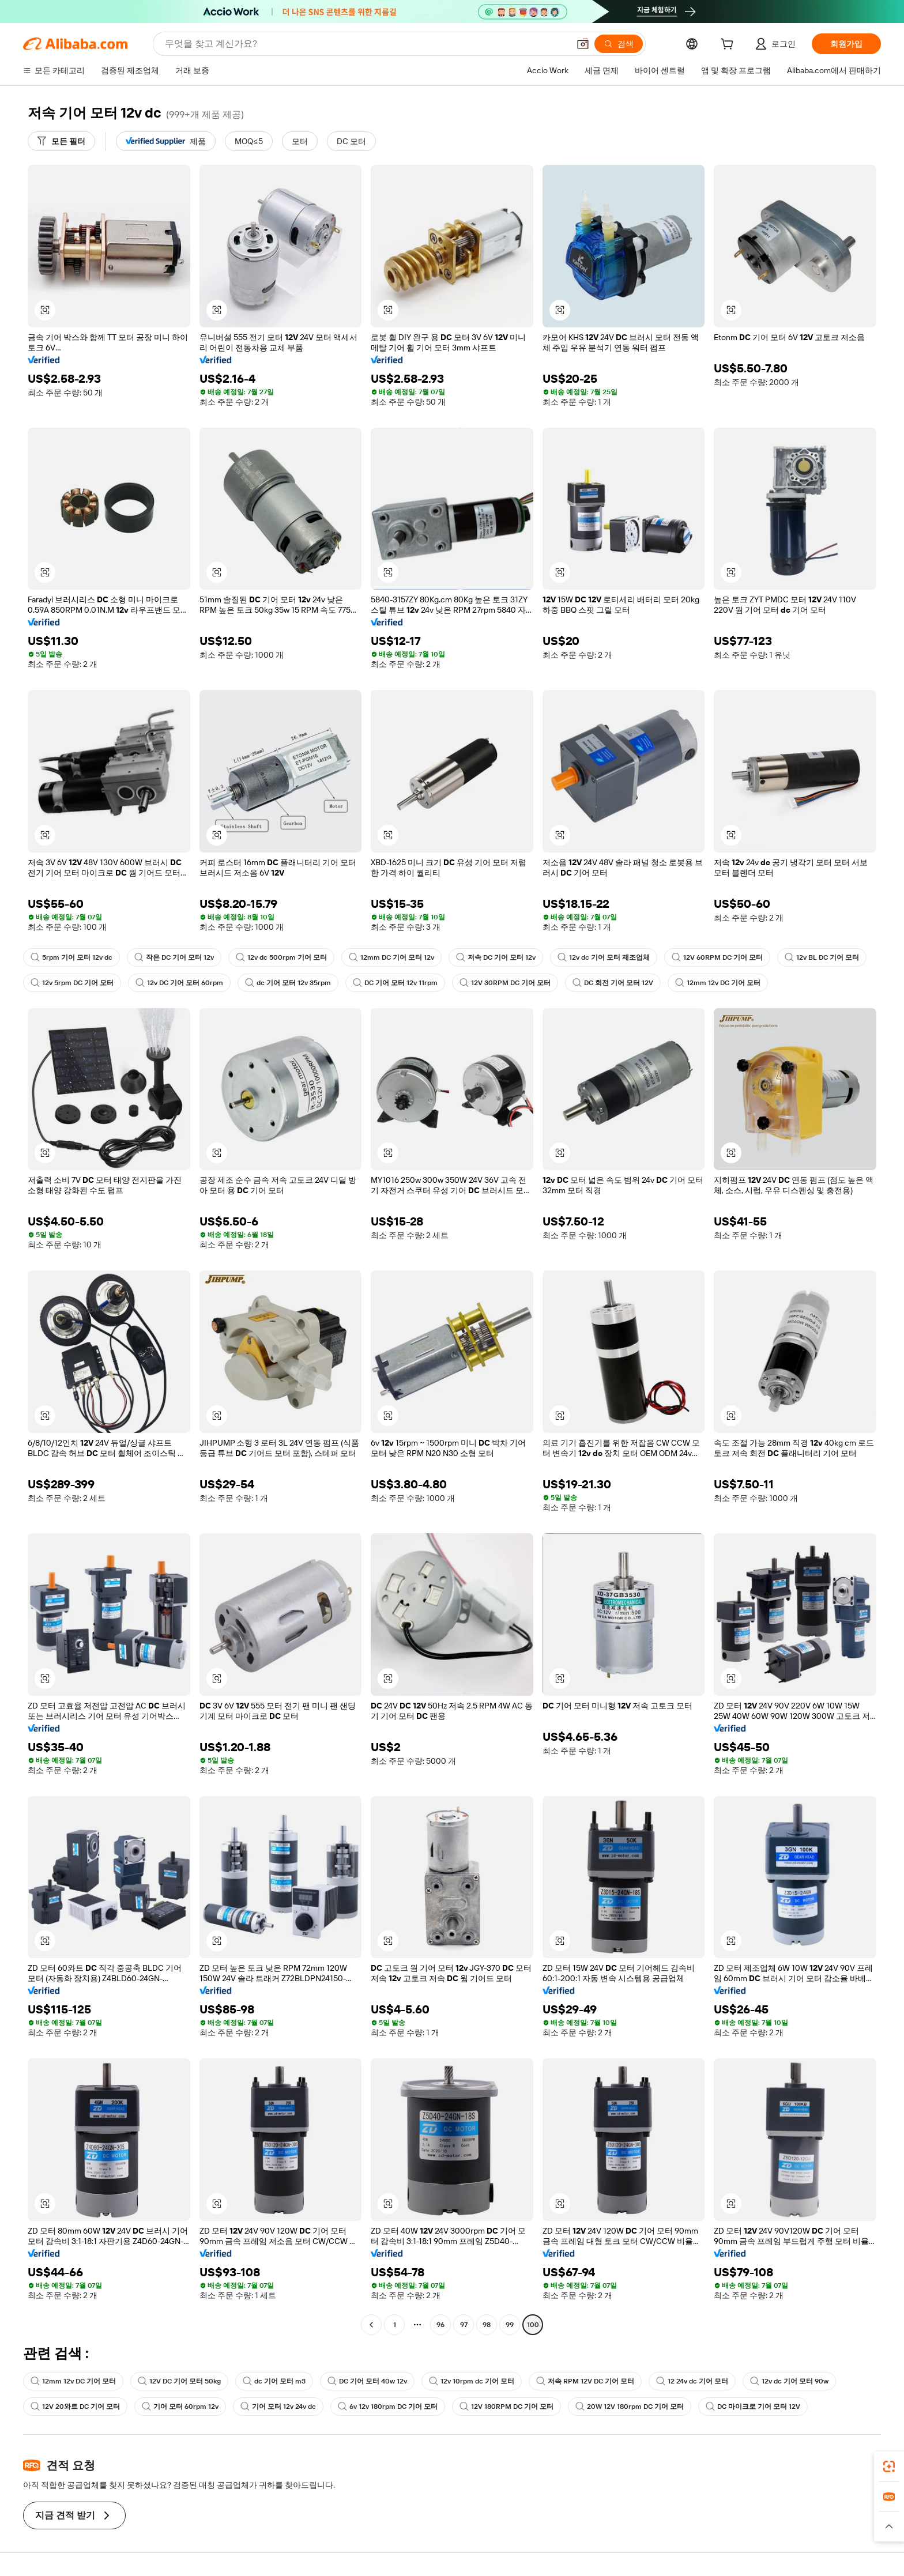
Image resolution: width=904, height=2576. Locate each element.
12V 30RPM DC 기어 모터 (505, 982)
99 (510, 2325)
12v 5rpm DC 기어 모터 (72, 982)
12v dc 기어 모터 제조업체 (604, 957)
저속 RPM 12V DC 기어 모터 (585, 2381)
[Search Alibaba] (366, 43)
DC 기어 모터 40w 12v (367, 2381)
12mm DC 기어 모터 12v (391, 957)
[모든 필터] (61, 141)
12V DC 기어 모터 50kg (179, 2381)
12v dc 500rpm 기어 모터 (281, 957)
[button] (583, 44)
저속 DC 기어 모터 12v (496, 957)
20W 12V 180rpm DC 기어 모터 (629, 2406)
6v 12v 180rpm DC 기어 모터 (388, 2406)
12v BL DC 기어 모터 (822, 957)
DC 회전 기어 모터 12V (612, 982)
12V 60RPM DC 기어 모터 (717, 957)
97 (464, 2325)
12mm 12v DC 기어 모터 (717, 982)
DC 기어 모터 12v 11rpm (395, 982)
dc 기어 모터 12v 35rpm (288, 982)
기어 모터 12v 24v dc (278, 2406)
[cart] (729, 45)
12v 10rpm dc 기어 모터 (471, 2381)
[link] (889, 2466)
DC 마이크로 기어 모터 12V (753, 2406)
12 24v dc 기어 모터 (692, 2381)
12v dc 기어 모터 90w (789, 2381)
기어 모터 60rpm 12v (180, 2406)
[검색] (618, 44)
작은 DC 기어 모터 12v (174, 957)
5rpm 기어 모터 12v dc (71, 957)
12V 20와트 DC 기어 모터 (75, 2406)
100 (533, 2325)
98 (487, 2325)
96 (440, 2325)
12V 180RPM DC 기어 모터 (506, 2406)
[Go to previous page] (371, 2324)
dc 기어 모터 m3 (274, 2381)
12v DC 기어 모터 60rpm (179, 982)
